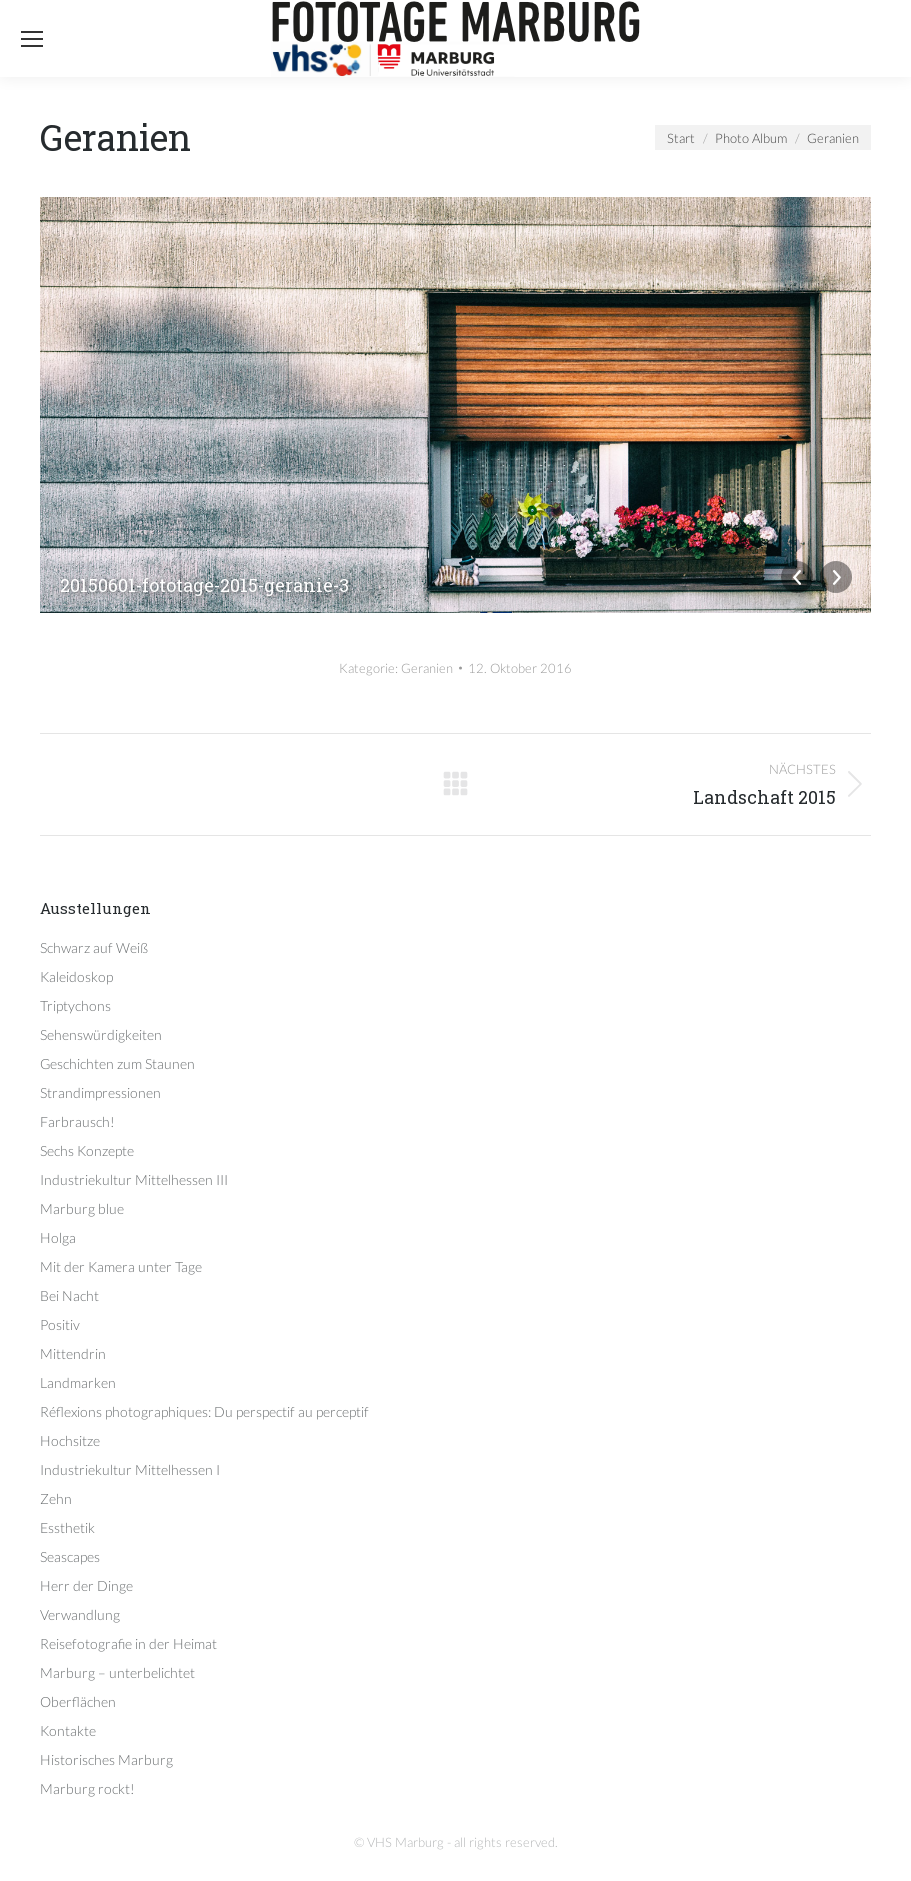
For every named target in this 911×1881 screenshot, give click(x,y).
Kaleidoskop (76, 976)
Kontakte (68, 1730)
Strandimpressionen (100, 1092)
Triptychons (75, 1005)
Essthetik (67, 1527)
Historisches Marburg (106, 1759)
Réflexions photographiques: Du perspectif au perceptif (204, 1411)
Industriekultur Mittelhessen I (130, 1469)
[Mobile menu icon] (32, 39)
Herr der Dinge (86, 1585)
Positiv (60, 1324)
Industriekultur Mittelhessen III (134, 1179)
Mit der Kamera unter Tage (121, 1266)
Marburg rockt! (87, 1788)
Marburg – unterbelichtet (117, 1672)
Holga (58, 1237)
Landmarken (78, 1382)
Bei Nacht (69, 1295)
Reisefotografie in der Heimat (128, 1643)
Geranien (427, 668)
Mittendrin (73, 1353)
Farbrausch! (77, 1121)
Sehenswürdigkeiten (101, 1034)
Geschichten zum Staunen (117, 1063)
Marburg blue (82, 1208)
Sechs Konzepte (87, 1150)
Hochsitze (70, 1440)
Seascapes (70, 1556)
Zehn (56, 1498)
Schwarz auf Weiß (94, 947)
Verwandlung (80, 1614)
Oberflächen (78, 1701)
